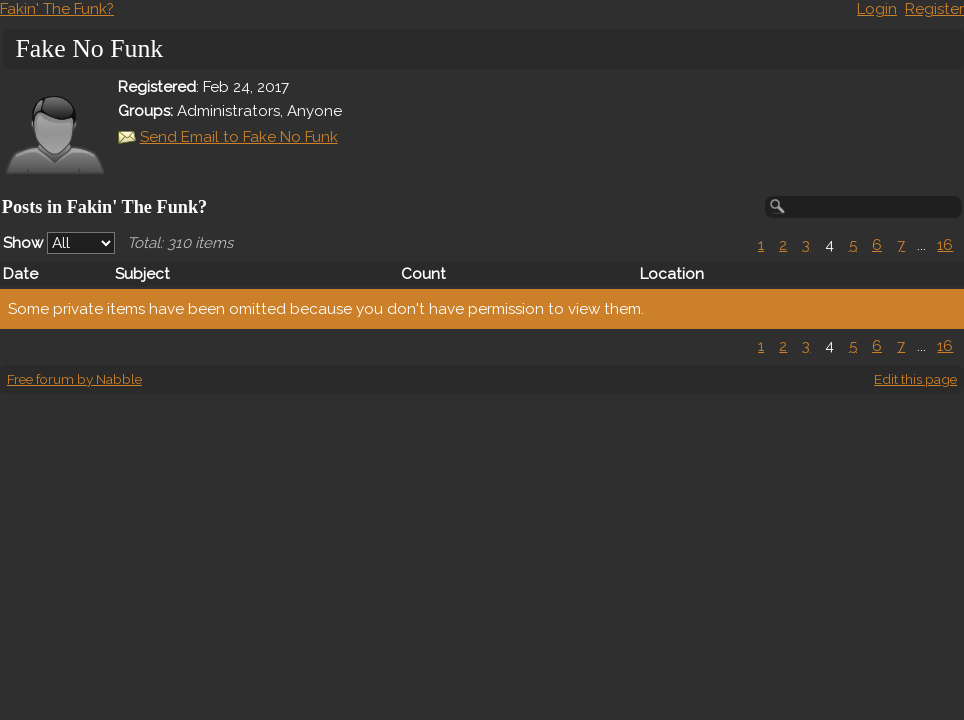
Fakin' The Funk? (57, 9)
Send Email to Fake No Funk (239, 137)
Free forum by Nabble (74, 379)
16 (945, 245)
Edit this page (915, 379)
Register (934, 9)
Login (877, 9)
